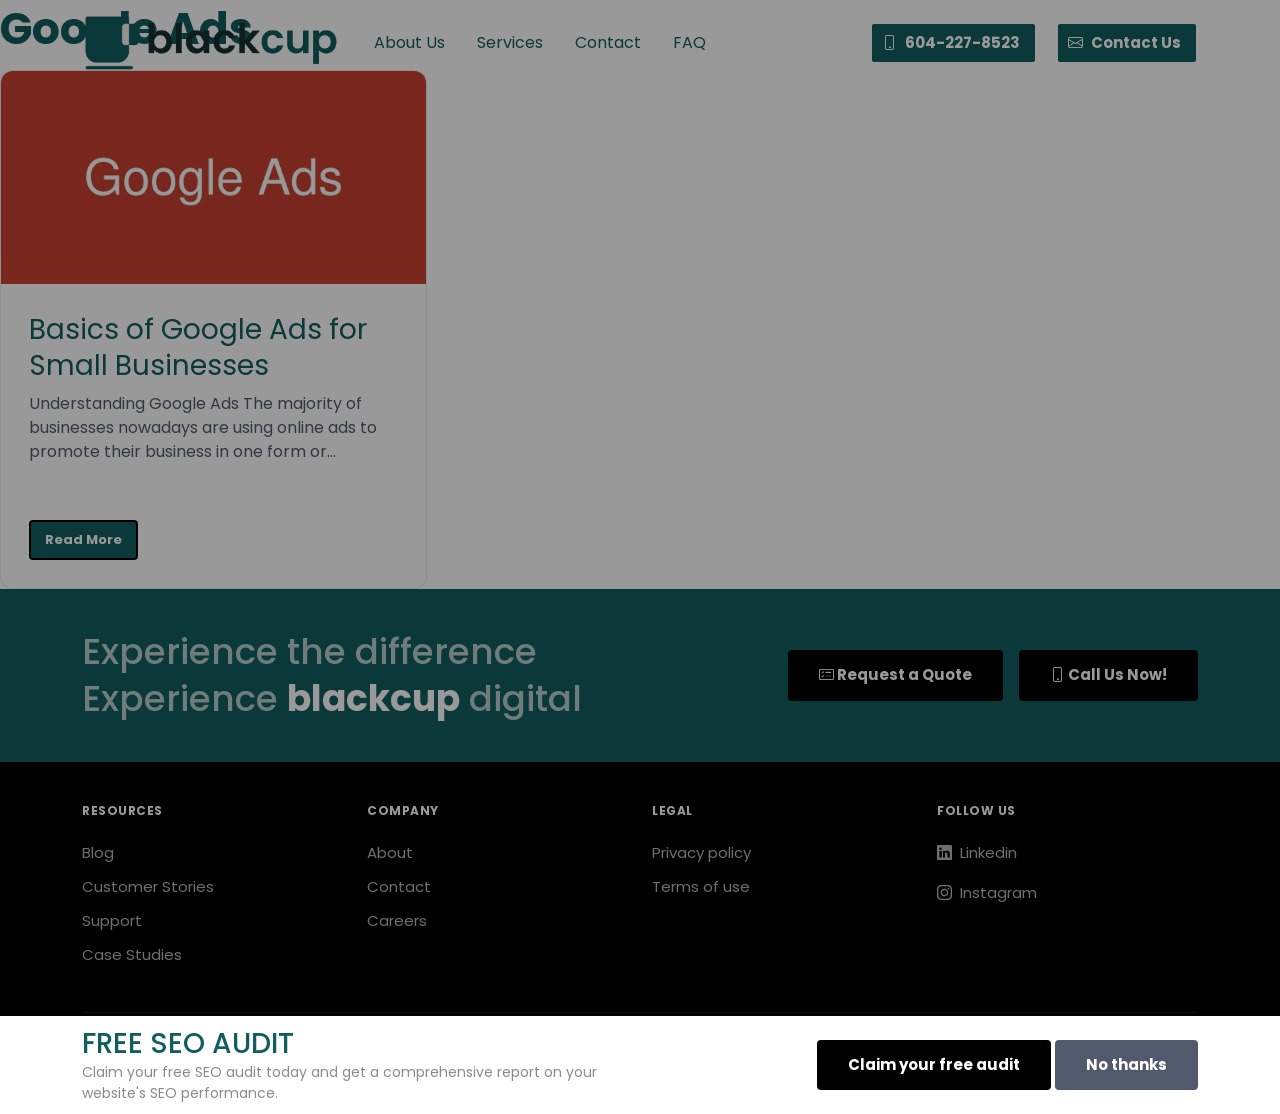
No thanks (1126, 1064)
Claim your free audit (934, 1064)
